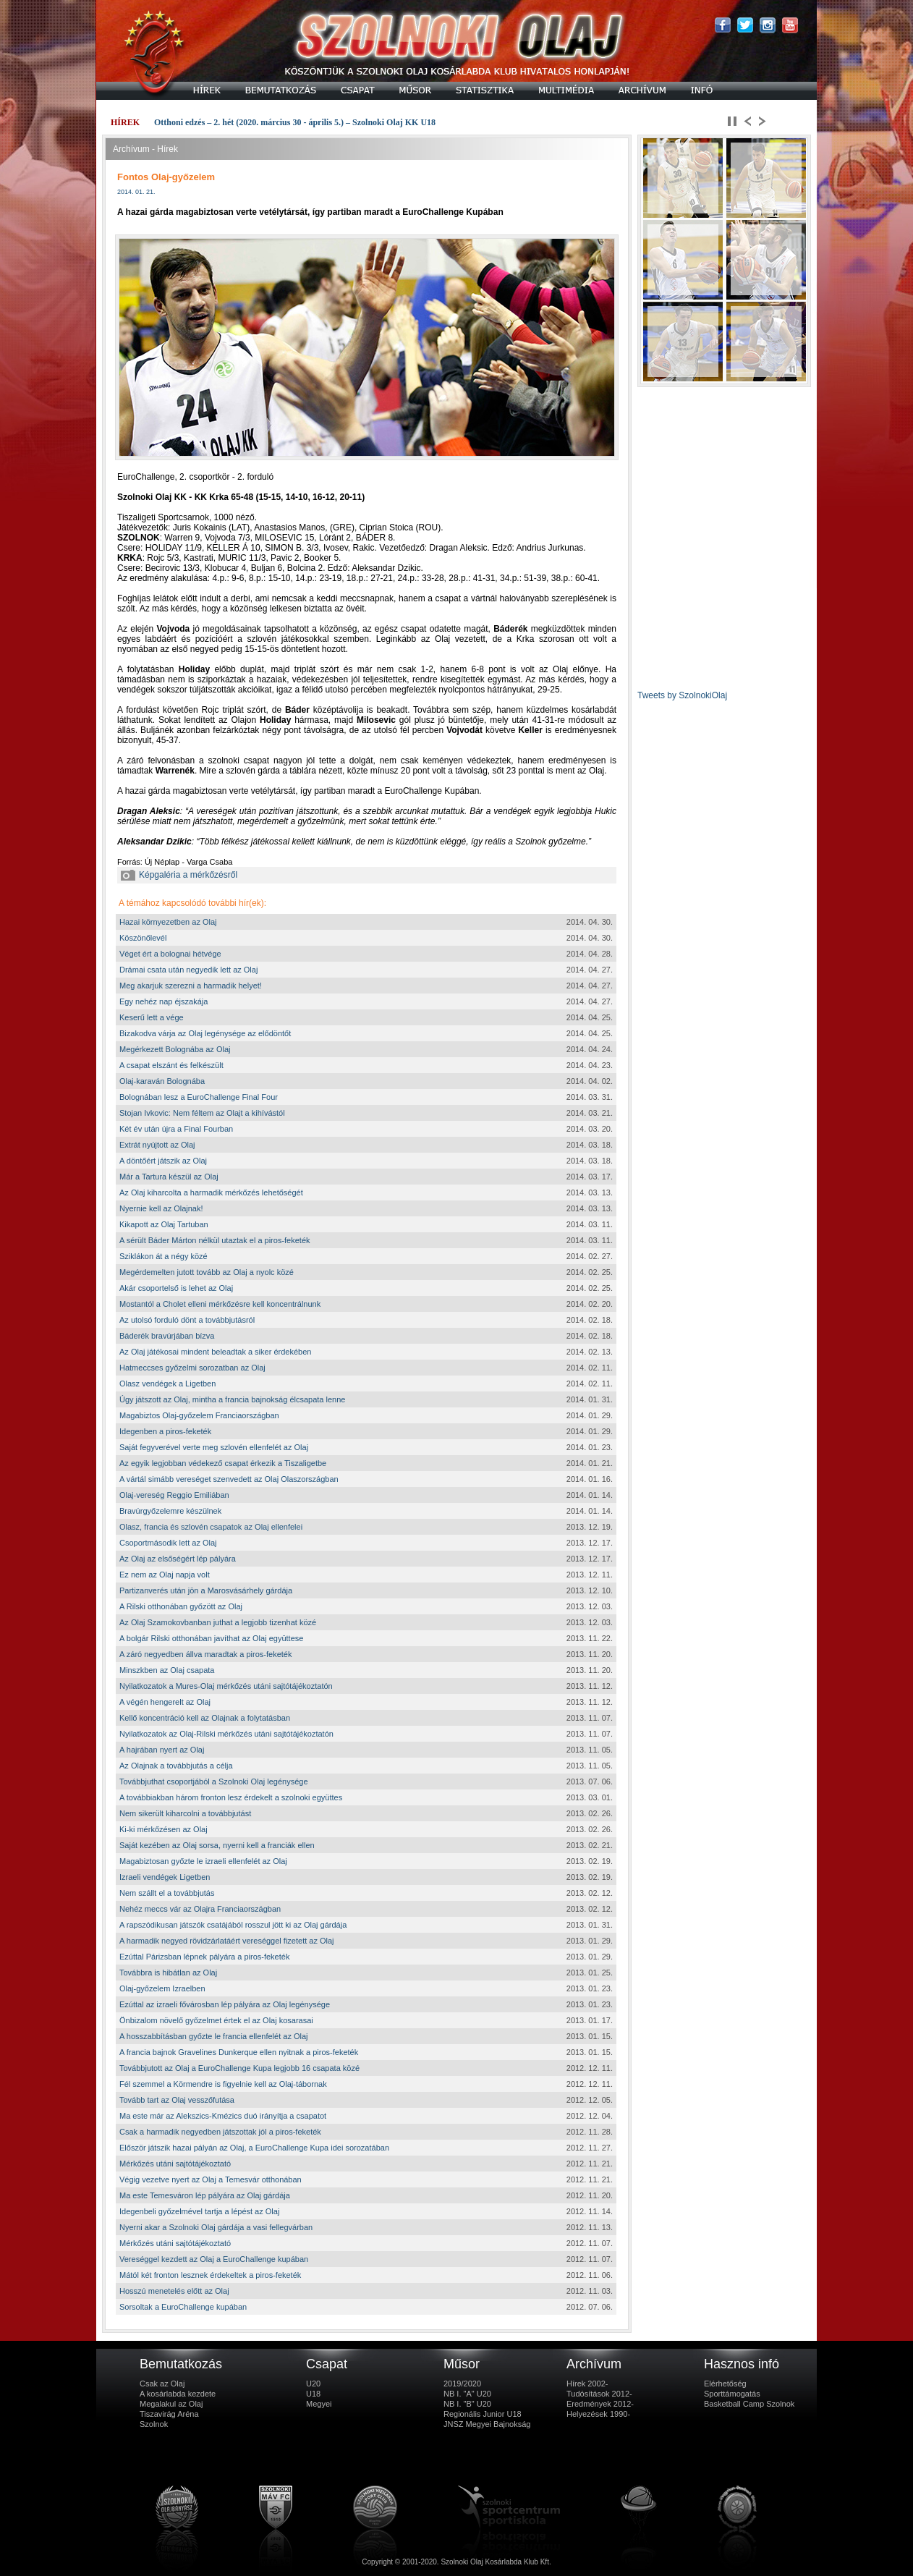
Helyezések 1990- (598, 2414)
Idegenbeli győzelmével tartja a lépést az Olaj (199, 2211)
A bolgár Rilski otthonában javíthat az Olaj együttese (211, 1638)
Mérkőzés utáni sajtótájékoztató (175, 2163)
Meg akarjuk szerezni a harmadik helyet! (190, 985)
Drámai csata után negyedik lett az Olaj (188, 969)
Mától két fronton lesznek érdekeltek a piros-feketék (210, 2275)
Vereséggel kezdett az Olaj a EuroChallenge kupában (213, 2259)
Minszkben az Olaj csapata (166, 1670)
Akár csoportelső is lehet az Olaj (176, 1288)
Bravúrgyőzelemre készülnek (170, 1511)
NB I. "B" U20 (467, 2403)
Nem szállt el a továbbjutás (166, 1893)
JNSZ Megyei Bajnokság (486, 2424)
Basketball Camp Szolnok (749, 2403)
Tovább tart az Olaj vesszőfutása (176, 2100)
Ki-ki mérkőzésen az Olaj (163, 1829)
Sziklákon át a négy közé (163, 1256)
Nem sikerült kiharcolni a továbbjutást (185, 1813)
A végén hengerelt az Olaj (165, 1702)
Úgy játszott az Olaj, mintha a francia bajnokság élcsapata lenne (232, 1399)
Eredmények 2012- (600, 2403)
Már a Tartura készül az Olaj (168, 1176)
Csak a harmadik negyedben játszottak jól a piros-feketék (220, 2131)
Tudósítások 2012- (599, 2393)
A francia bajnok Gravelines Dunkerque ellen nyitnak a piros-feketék (238, 2052)
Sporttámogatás (732, 2393)
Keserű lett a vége (151, 1017)
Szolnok (154, 2424)
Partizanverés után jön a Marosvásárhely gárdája (205, 1590)
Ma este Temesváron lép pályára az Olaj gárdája (204, 2195)
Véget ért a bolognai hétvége (170, 953)
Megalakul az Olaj (171, 2403)
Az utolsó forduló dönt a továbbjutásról (187, 1319)
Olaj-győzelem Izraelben (162, 1988)
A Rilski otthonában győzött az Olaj (180, 1606)
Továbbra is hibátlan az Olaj (168, 1972)
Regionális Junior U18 (482, 2414)
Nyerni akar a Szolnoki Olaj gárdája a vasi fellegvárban (216, 2227)
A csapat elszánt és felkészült (171, 1065)
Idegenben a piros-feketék (165, 1431)
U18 (313, 2393)
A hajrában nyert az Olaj (161, 1749)
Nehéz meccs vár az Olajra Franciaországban (200, 1909)
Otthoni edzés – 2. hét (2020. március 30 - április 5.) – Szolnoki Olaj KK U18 (295, 122)
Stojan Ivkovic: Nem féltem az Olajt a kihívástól (202, 1113)
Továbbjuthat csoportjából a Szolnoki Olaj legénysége (213, 1781)
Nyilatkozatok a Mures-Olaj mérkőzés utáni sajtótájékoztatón (226, 1686)
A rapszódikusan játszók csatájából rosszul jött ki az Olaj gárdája (233, 1924)
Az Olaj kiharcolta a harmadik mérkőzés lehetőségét (211, 1192)
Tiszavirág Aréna (169, 2414)
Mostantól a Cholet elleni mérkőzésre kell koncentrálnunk (219, 1304)
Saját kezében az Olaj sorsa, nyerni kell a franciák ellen (217, 1845)
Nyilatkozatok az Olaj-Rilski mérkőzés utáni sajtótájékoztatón (226, 1733)
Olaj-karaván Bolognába (162, 1081)
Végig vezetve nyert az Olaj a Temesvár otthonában (210, 2179)
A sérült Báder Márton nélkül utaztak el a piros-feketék (214, 1240)
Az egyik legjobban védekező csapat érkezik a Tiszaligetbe (222, 1463)
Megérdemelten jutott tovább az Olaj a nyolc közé (206, 1272)
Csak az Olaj (162, 2383)
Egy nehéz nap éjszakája (163, 1001)
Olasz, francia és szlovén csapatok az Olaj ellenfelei (210, 1526)
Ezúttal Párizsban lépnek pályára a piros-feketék (204, 1956)
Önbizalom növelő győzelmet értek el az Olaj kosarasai (216, 2020)
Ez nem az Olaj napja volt (164, 1574)
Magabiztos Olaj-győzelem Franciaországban (199, 1415)
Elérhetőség (725, 2383)
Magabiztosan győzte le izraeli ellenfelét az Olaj (203, 1861)
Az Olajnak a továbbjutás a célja (176, 1765)
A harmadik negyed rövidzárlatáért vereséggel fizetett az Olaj (226, 1940)
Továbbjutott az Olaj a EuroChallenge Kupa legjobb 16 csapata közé (239, 2068)
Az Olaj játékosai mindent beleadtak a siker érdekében (215, 1351)
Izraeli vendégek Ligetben (164, 1877)
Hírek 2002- (587, 2383)
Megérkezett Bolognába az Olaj (174, 1049)
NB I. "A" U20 (467, 2393)
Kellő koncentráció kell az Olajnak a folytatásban (204, 1717)
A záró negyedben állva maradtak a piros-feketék (205, 1654)
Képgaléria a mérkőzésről (179, 875)
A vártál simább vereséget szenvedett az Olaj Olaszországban (229, 1479)
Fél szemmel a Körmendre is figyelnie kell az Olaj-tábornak (223, 2084)
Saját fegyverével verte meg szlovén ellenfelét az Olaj (213, 1447)
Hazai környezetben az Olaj (168, 922)
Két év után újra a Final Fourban (176, 1128)
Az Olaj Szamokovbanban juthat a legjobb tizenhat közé (217, 1622)
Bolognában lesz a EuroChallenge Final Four (198, 1097)
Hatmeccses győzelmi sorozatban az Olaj (192, 1367)
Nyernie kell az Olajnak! (161, 1208)
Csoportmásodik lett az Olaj (168, 1542)
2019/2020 (462, 2383)
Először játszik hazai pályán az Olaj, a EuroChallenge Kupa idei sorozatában (254, 2147)
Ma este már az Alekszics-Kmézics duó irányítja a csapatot (222, 2115)
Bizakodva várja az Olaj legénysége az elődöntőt (205, 1033)
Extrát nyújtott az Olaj (157, 1144)
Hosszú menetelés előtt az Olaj (174, 2291)
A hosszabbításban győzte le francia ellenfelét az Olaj (213, 2036)
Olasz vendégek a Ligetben (167, 1383)
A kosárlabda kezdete (178, 2393)
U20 (313, 2383)
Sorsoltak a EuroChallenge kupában (183, 2306)
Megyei (318, 2403)
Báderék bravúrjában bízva (166, 1335)
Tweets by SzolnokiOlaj (682, 695)
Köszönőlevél (142, 937)
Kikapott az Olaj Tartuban (163, 1224)
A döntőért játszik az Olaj (163, 1160)
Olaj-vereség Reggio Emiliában (174, 1495)
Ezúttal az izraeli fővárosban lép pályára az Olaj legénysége (224, 2004)
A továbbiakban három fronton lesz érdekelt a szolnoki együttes (230, 1797)
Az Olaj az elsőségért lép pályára (177, 1558)
